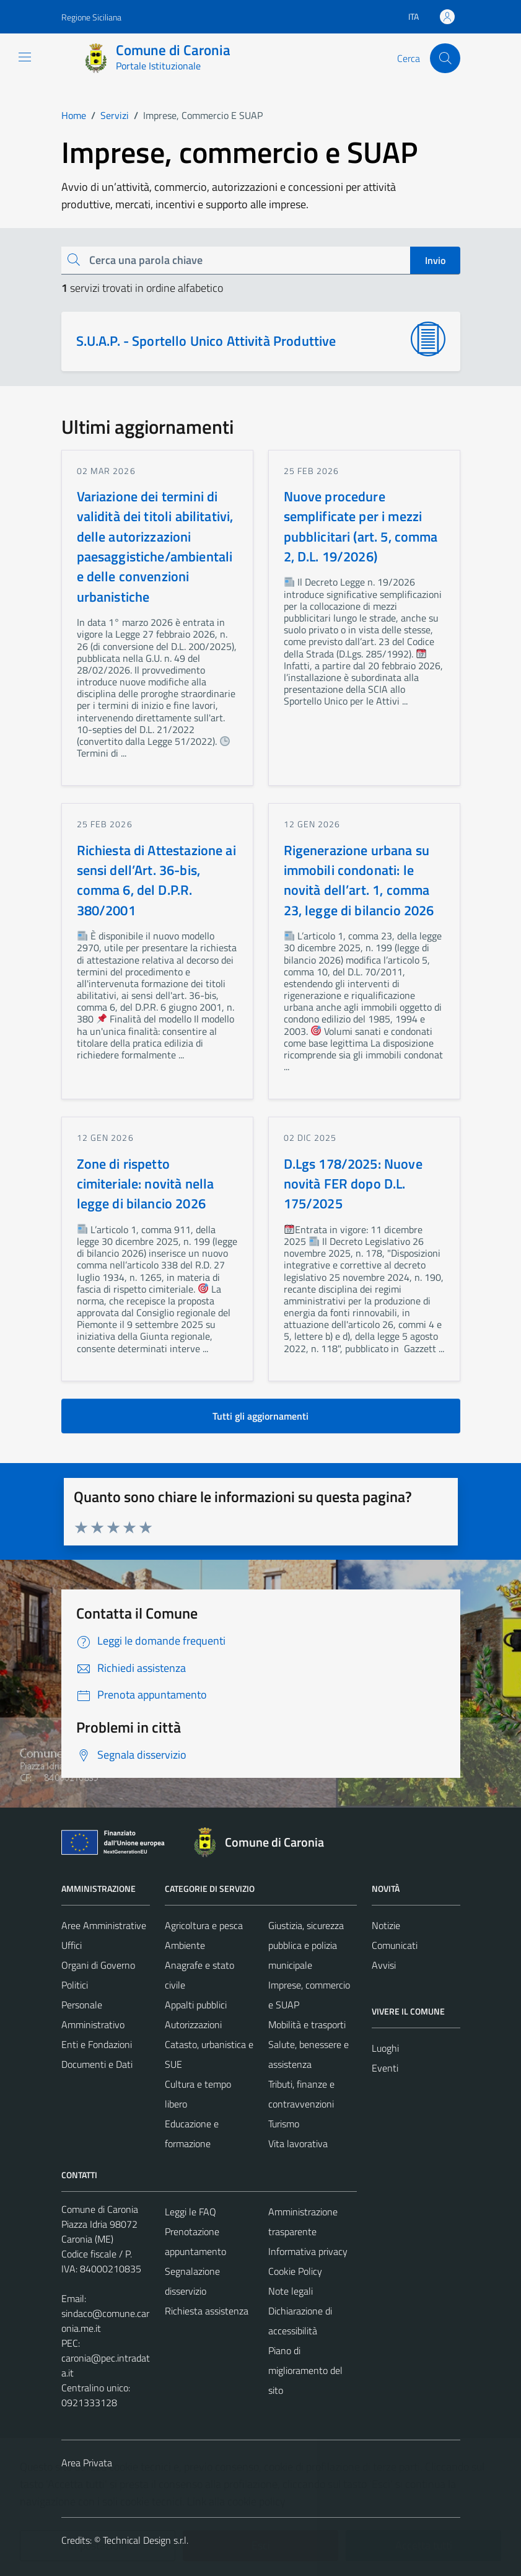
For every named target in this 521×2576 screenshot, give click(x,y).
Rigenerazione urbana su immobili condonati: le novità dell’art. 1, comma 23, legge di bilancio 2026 (359, 880)
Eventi (385, 2067)
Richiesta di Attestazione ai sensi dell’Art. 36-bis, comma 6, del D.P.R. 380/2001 (156, 880)
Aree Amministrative (103, 1925)
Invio (435, 260)
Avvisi (384, 1965)
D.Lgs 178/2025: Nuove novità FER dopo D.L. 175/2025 (353, 1184)
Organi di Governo (98, 1965)
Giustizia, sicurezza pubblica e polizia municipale (306, 1945)
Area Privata (86, 2462)
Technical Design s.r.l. (145, 2540)
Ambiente (185, 1945)
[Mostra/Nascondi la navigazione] (24, 57)
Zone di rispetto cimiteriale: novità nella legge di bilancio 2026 (145, 1184)
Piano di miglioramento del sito (305, 2370)
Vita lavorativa (298, 2143)
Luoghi (385, 2048)
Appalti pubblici (196, 2004)
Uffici (71, 1945)
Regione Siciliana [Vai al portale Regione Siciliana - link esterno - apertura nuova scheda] (91, 17)
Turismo (283, 2123)
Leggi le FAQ (190, 2211)
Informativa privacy (308, 2251)
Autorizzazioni (193, 2024)
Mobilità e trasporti (307, 2024)
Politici (74, 1984)
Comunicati (395, 1945)
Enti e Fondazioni (96, 2044)
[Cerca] (445, 58)
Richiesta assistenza (206, 2310)
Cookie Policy (295, 2271)
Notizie (386, 1925)
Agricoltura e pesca (204, 1925)
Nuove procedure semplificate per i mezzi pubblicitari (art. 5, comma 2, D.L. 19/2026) (361, 526)
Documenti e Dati (97, 2064)
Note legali (290, 2291)
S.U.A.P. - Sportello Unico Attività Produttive (206, 341)
